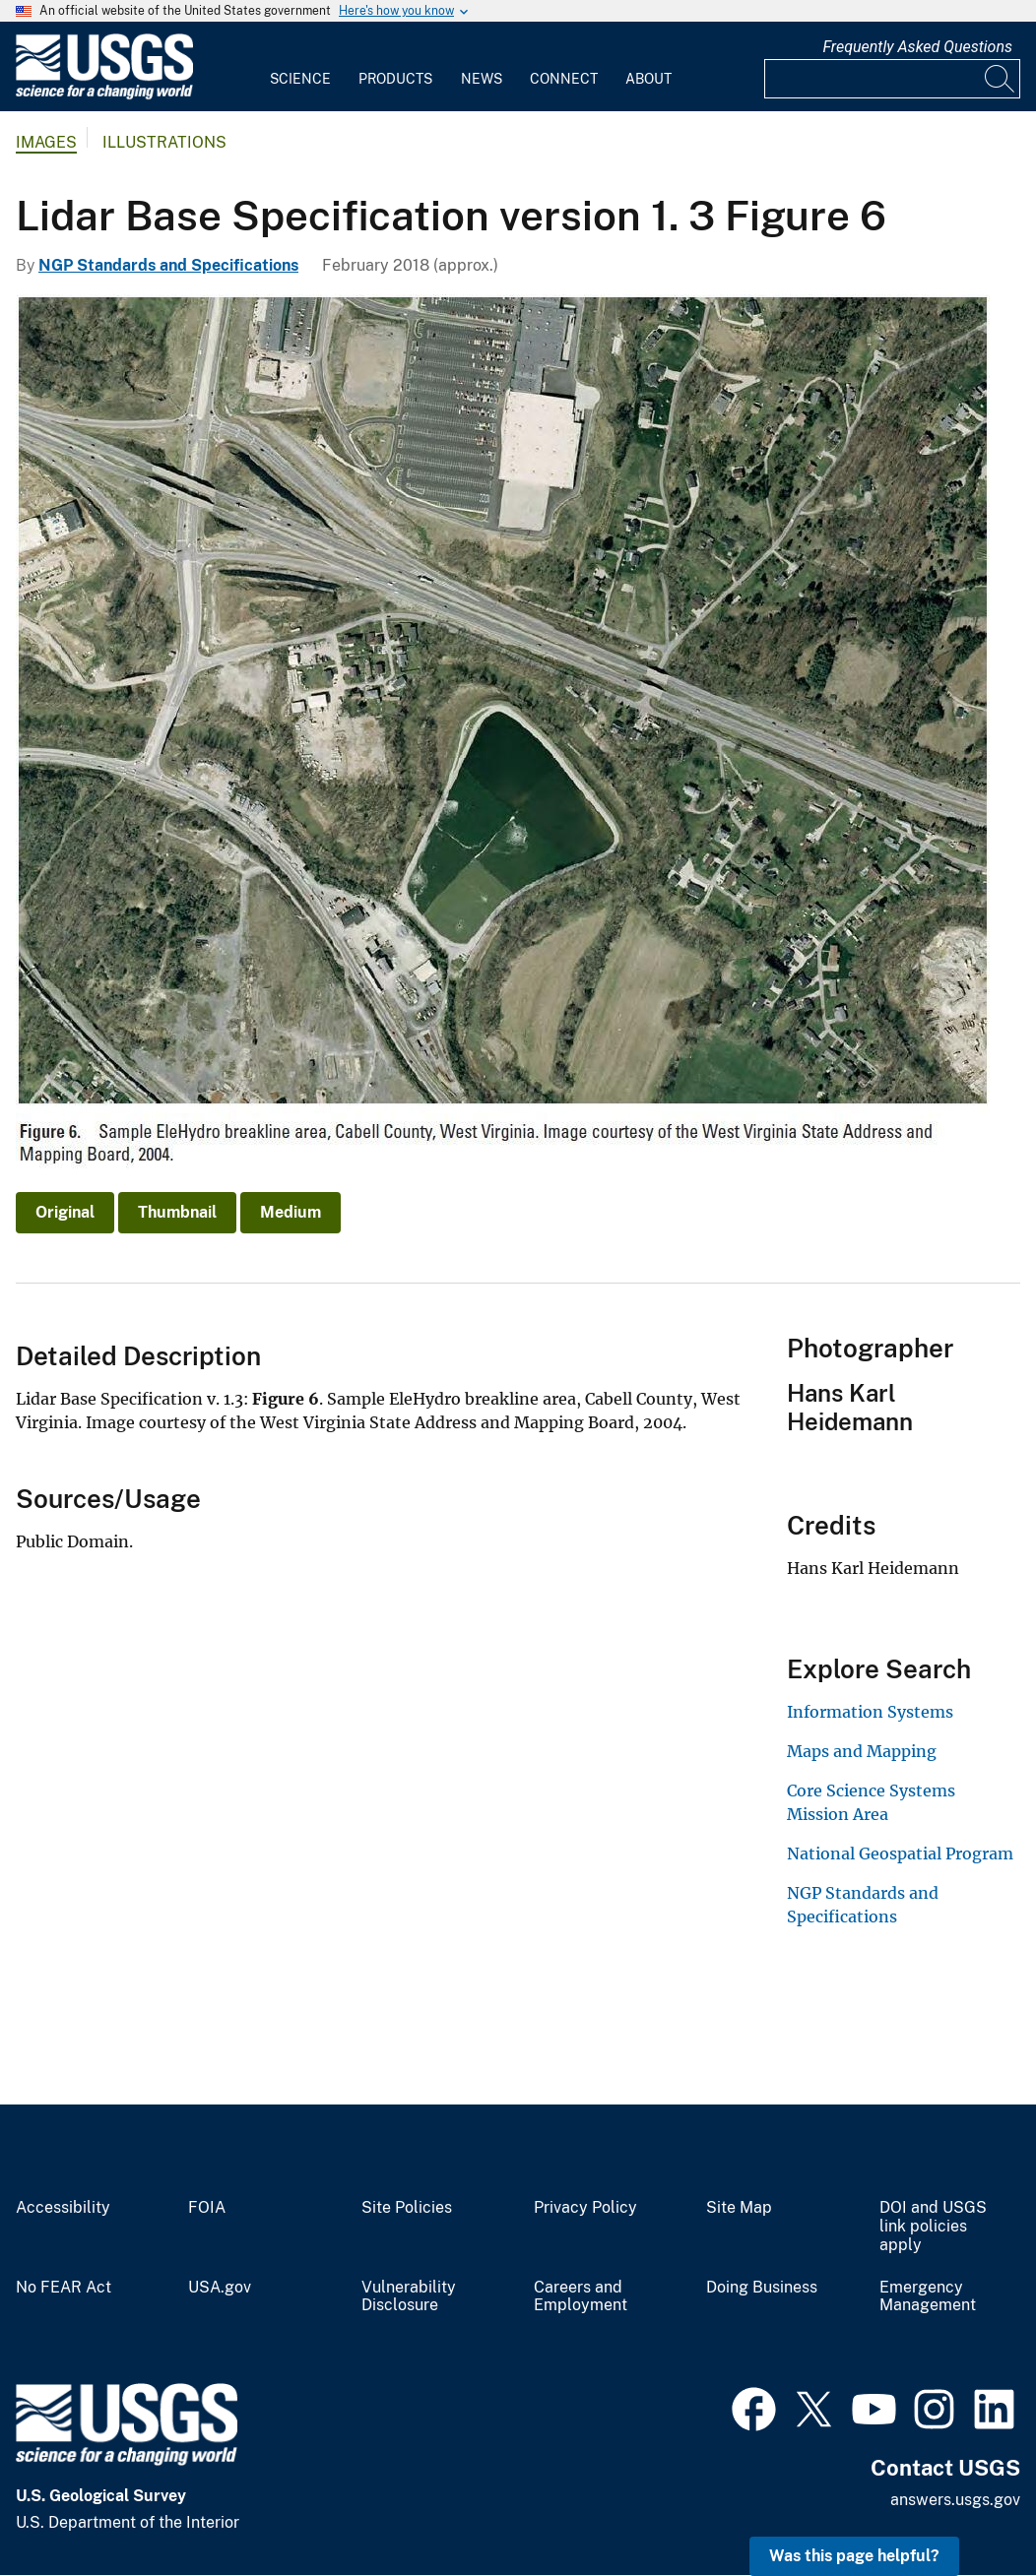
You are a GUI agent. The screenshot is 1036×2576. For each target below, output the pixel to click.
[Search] (1000, 78)
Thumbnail (177, 1212)
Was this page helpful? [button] (854, 2555)
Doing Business (761, 2287)
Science (300, 79)
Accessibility (63, 2208)
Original (65, 1212)
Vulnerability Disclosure (408, 2297)
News (481, 79)
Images (46, 142)
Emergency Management (927, 2297)
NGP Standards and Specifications (168, 265)
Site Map (739, 2208)
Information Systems (870, 1712)
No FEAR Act (63, 2287)
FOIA (207, 2208)
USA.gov (219, 2287)
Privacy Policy (585, 2208)
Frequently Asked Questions (917, 46)
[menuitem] (300, 66)
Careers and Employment (580, 2297)
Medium (290, 1212)
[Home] (104, 95)
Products (395, 79)
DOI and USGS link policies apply (933, 2226)
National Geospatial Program (900, 1853)
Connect (564, 79)
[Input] (892, 78)
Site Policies (406, 2208)
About (648, 79)
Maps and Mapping (862, 1751)
